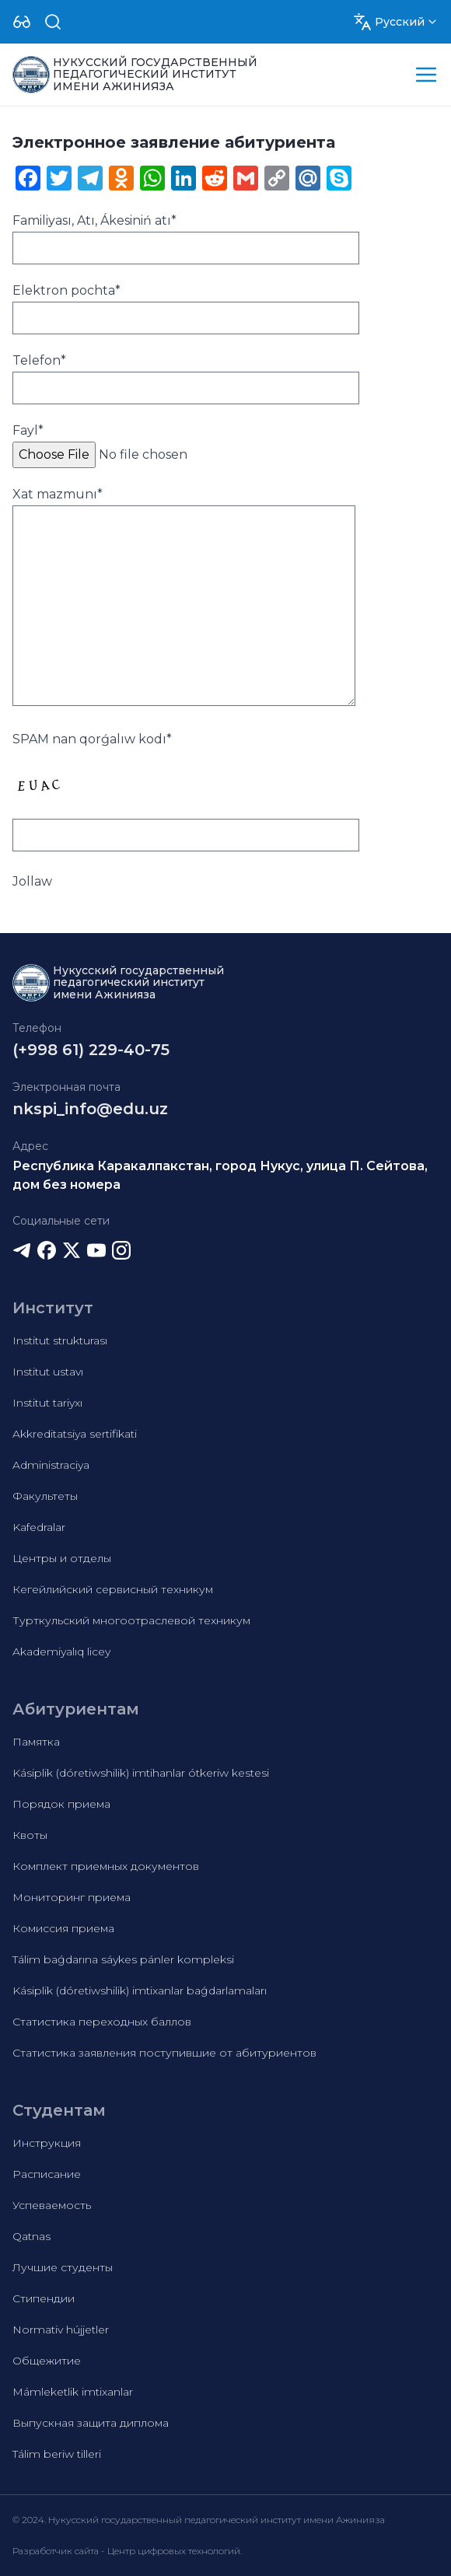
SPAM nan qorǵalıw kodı (92, 739)
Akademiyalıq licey (61, 1651)
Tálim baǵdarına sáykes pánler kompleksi (123, 1959)
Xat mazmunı (57, 494)
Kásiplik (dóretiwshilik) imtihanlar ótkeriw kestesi (140, 1773)
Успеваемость (51, 2205)
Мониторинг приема (71, 1897)
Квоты (29, 1835)
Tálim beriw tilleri (56, 2454)
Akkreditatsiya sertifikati (74, 1434)
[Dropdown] (21, 21)
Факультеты (45, 1496)
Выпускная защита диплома (90, 2423)
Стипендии (43, 2298)
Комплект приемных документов (105, 1866)
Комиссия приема (63, 1928)
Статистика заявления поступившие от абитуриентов (164, 2053)
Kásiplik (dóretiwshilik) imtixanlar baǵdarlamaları (139, 1991)
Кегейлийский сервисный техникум (112, 1589)
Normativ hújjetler (60, 2330)
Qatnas (31, 2236)
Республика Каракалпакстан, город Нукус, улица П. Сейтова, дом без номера (220, 1175)
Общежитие (46, 2361)
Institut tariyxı (47, 1403)
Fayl (28, 430)
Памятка (36, 1742)
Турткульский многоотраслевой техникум (131, 1620)
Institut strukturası (59, 1340)
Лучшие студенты (62, 2267)
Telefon (39, 360)
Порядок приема (61, 1804)
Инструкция (46, 2143)
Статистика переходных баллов (101, 2022)
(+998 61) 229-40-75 (91, 1049)
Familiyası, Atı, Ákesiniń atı (94, 220)
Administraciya (50, 1465)
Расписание (46, 2174)
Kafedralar (38, 1527)
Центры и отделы (61, 1558)
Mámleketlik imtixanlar (72, 2392)
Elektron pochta (66, 290)
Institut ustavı (47, 1372)
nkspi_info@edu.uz (90, 1108)
